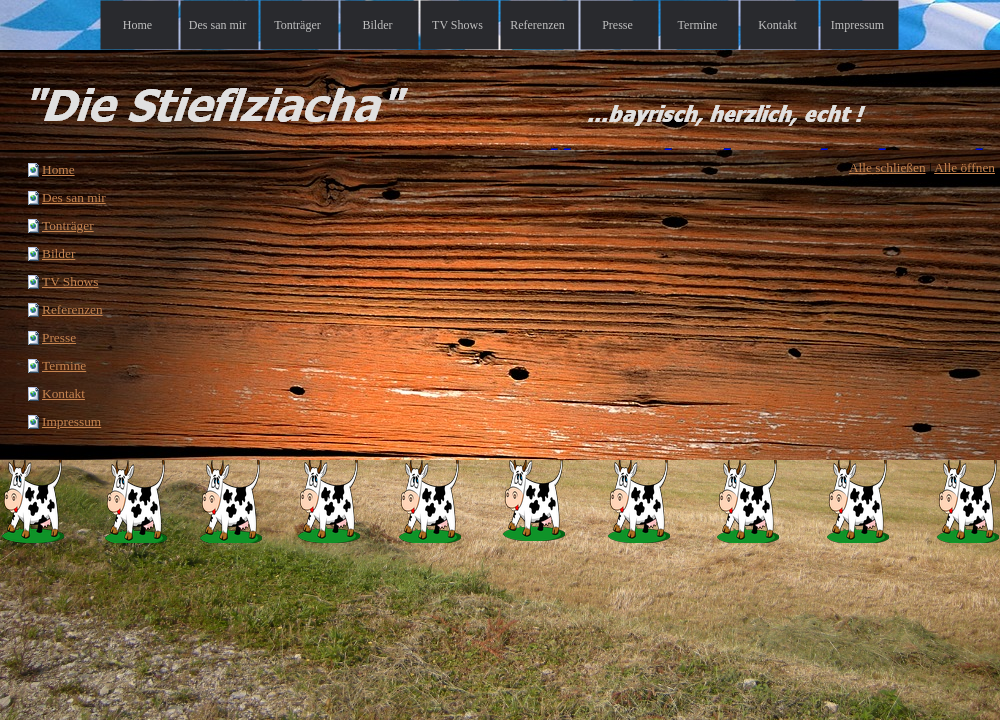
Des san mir (74, 197)
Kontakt (63, 393)
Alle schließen (887, 167)
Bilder (58, 253)
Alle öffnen (964, 167)
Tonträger (68, 225)
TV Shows (70, 281)
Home (58, 169)
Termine (64, 365)
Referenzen (72, 309)
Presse (59, 337)
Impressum (71, 421)
